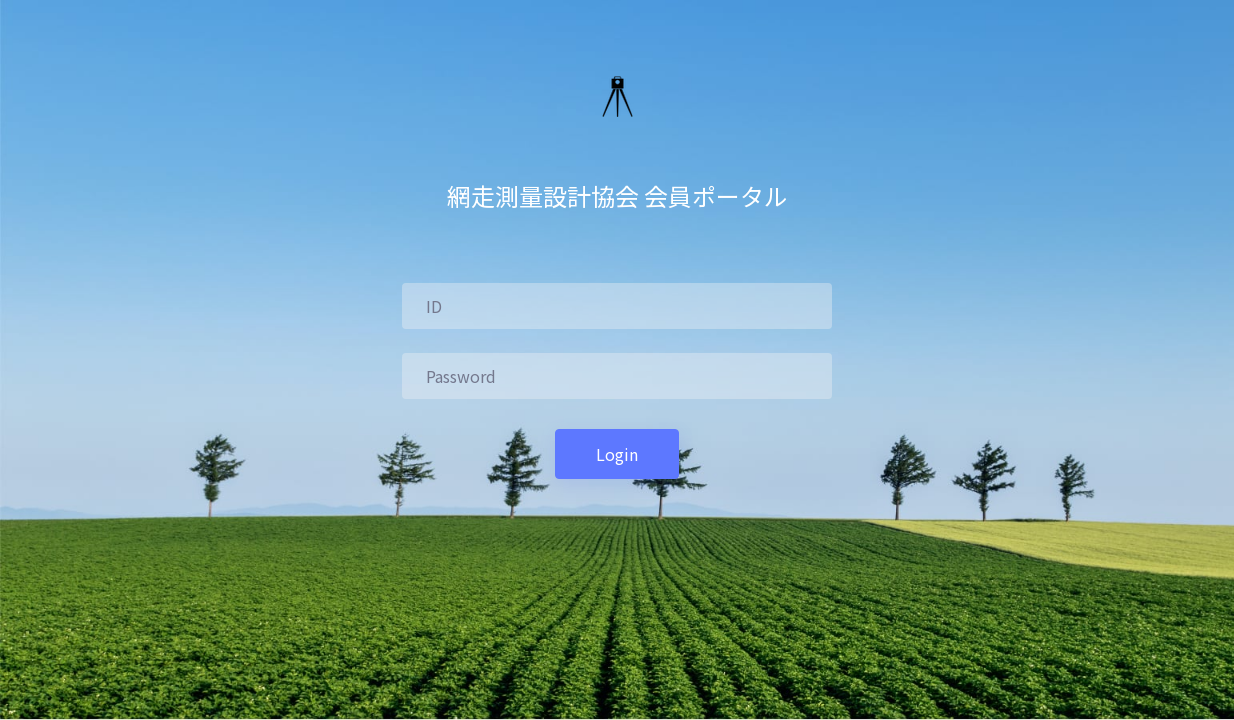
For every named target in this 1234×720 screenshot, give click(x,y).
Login (617, 454)
